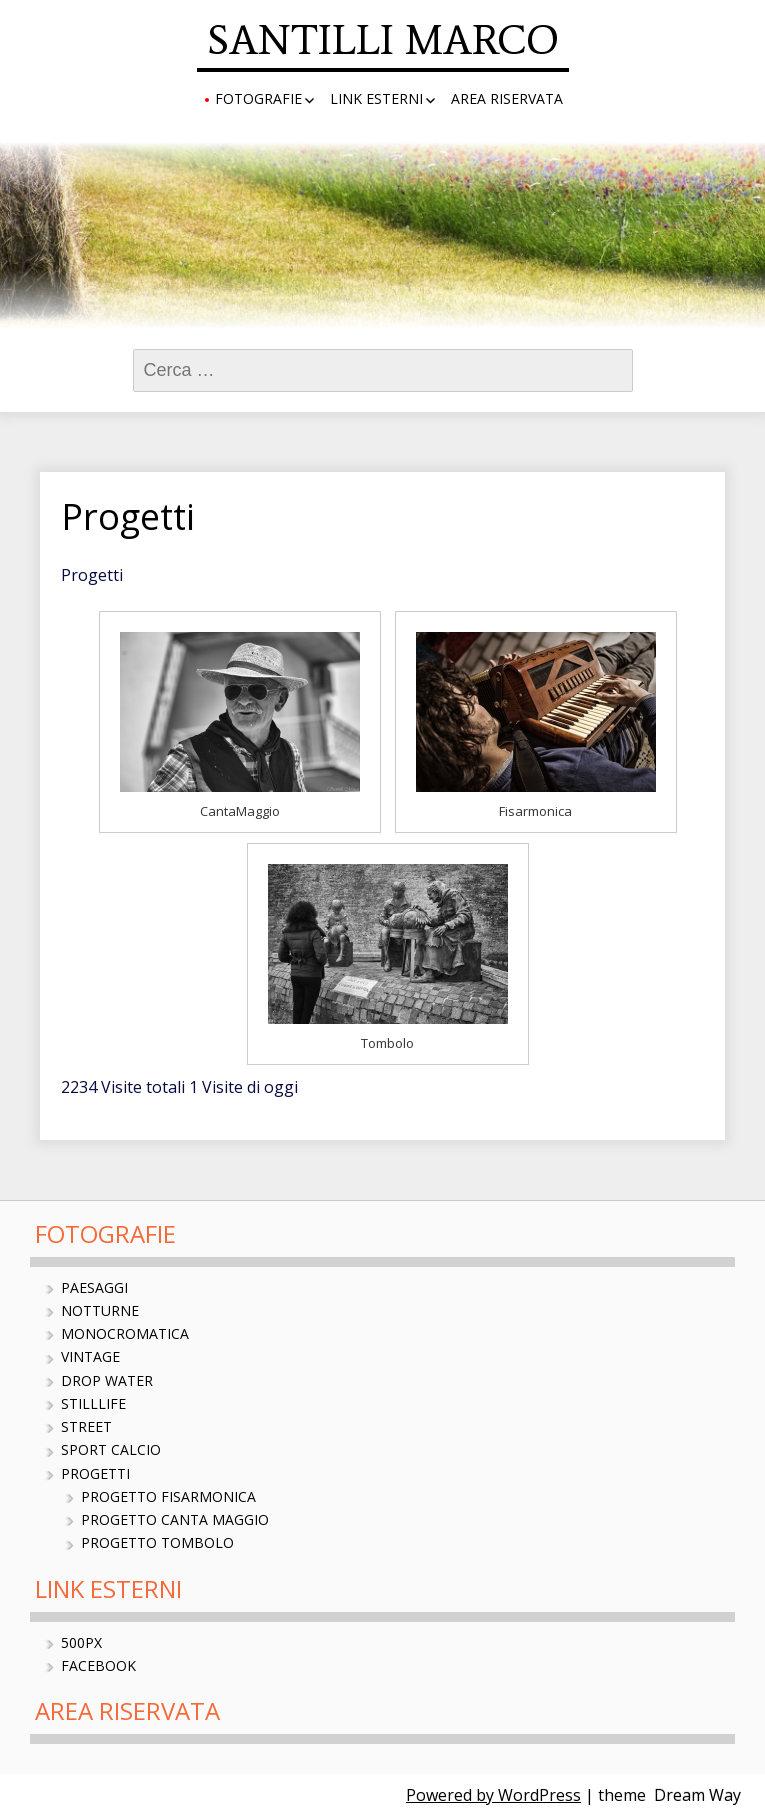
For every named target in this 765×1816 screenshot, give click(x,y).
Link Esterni (376, 98)
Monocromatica (125, 1333)
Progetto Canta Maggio (175, 1519)
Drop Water (107, 1380)
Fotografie (258, 98)
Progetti (95, 1473)
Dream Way (697, 1795)
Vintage (90, 1356)
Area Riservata (507, 98)
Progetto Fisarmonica (168, 1496)
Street (86, 1426)
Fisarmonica (535, 811)
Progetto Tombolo (157, 1542)
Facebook (98, 1665)
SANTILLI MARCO (383, 39)
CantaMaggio (240, 811)
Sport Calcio (111, 1449)
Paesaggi (94, 1287)
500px (81, 1642)
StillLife (93, 1403)
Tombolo (387, 1043)
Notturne (100, 1310)
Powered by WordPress (493, 1795)
